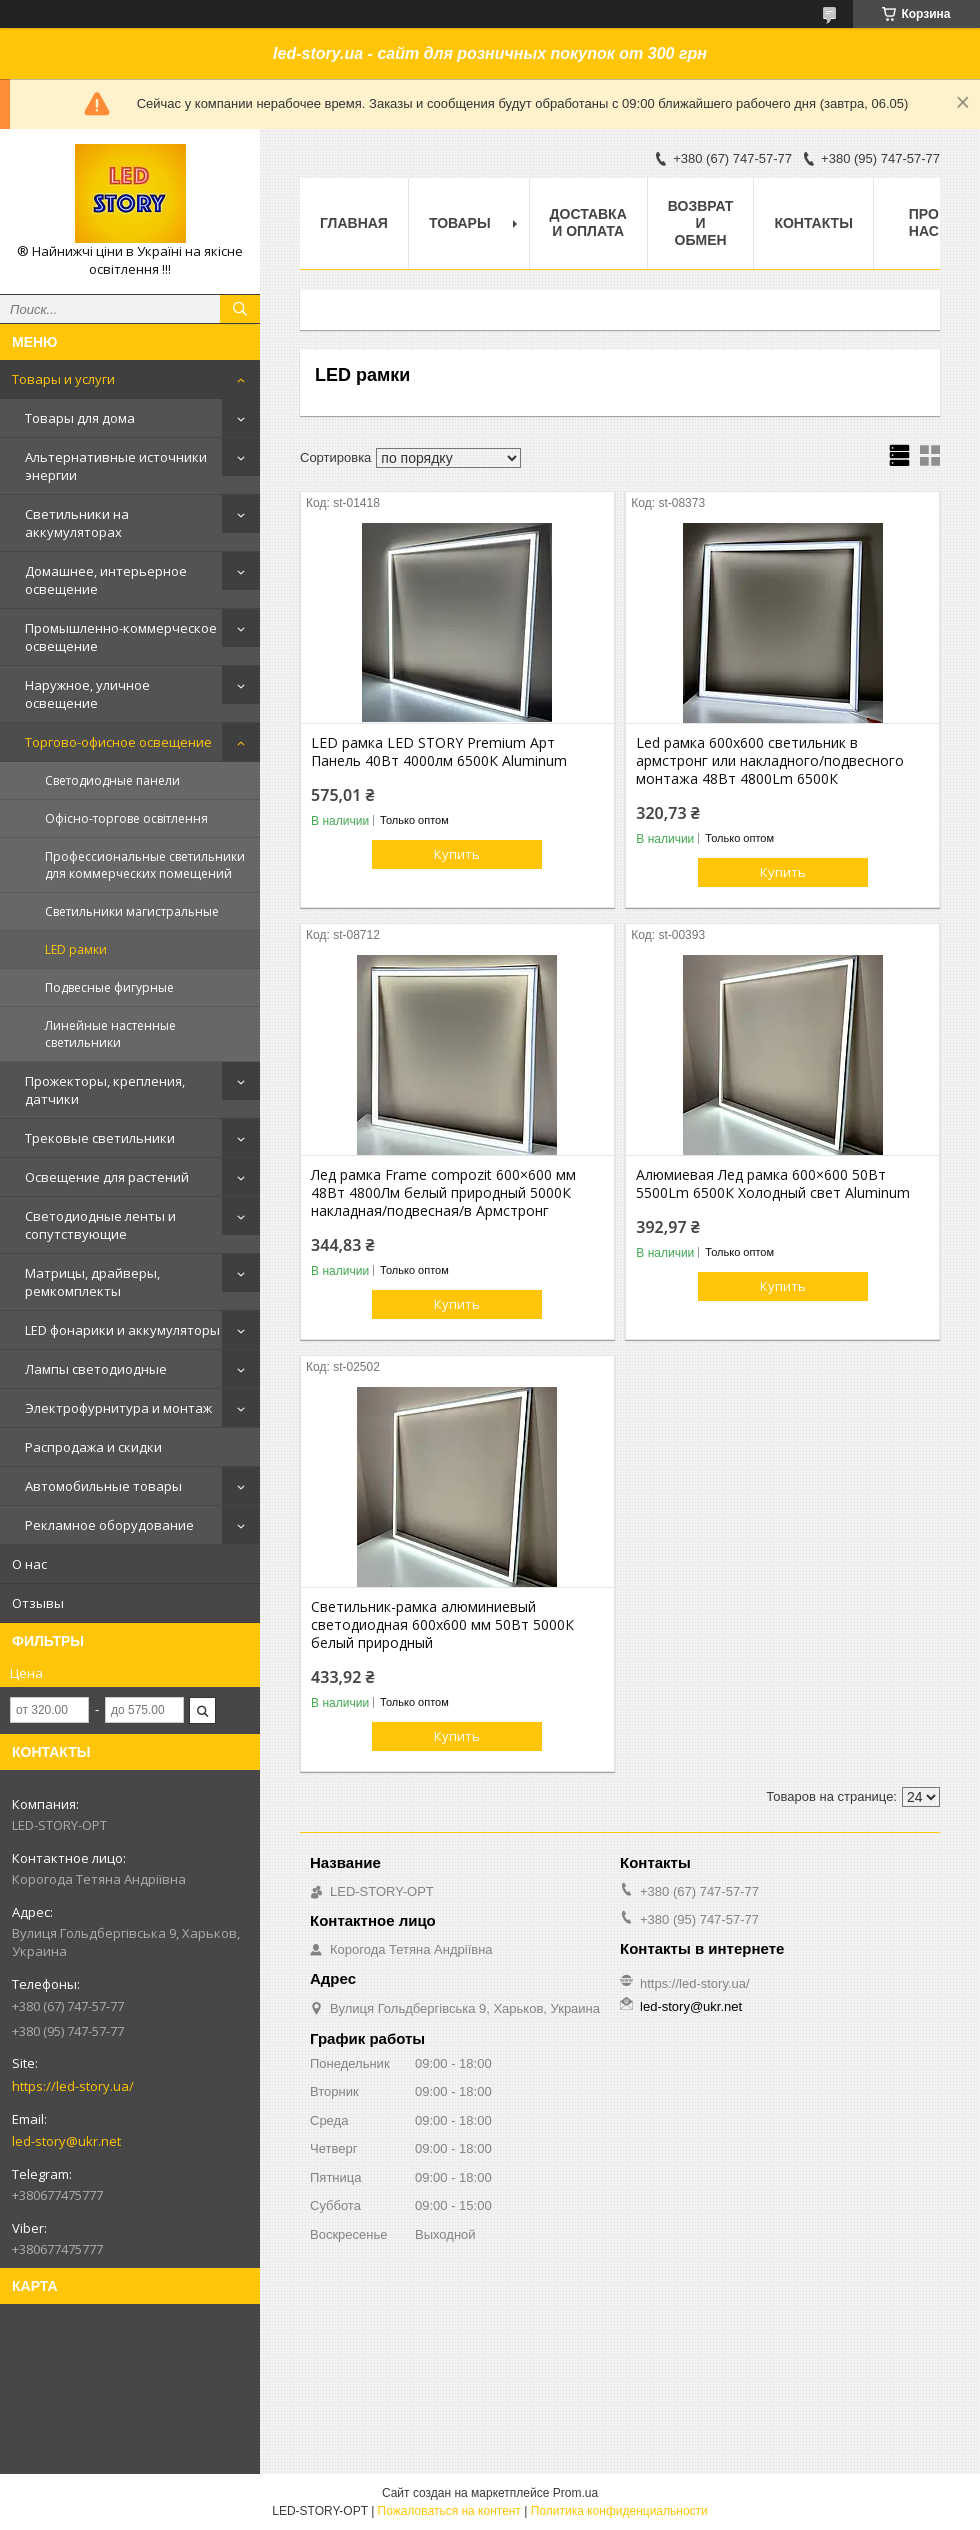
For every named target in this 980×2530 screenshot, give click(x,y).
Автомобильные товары (103, 1486)
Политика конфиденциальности (619, 2511)
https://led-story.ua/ (73, 2086)
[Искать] (240, 309)
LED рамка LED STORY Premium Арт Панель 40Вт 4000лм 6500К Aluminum (439, 752)
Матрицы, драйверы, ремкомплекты (92, 1282)
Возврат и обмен (701, 223)
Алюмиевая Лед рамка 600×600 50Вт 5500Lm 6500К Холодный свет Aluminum (773, 1184)
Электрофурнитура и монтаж (118, 1408)
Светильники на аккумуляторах (77, 523)
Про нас (924, 222)
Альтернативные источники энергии (116, 466)
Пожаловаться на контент (449, 2511)
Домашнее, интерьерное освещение (106, 580)
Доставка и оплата (588, 222)
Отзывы (38, 1603)
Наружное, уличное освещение (87, 694)
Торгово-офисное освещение (118, 742)
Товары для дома (80, 418)
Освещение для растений (107, 1177)
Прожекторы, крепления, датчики (105, 1090)
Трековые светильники (100, 1138)
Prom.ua (575, 2493)
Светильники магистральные (132, 911)
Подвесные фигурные (109, 987)
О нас (29, 1564)
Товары (460, 223)
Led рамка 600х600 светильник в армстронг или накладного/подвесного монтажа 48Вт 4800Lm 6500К (770, 761)
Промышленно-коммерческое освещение (121, 637)
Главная (354, 223)
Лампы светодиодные (96, 1369)
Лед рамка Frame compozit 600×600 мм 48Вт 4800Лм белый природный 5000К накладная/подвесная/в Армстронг (443, 1193)
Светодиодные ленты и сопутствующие (100, 1225)
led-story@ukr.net (66, 2141)
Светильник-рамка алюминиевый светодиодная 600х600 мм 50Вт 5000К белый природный (442, 1625)
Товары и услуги (63, 379)
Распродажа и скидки (93, 1447)
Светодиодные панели (112, 780)
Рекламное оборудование (109, 1525)
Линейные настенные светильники (110, 1034)
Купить (457, 854)
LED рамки (76, 949)
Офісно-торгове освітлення (126, 818)
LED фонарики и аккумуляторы (122, 1330)
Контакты (813, 223)
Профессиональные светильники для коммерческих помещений (145, 865)
